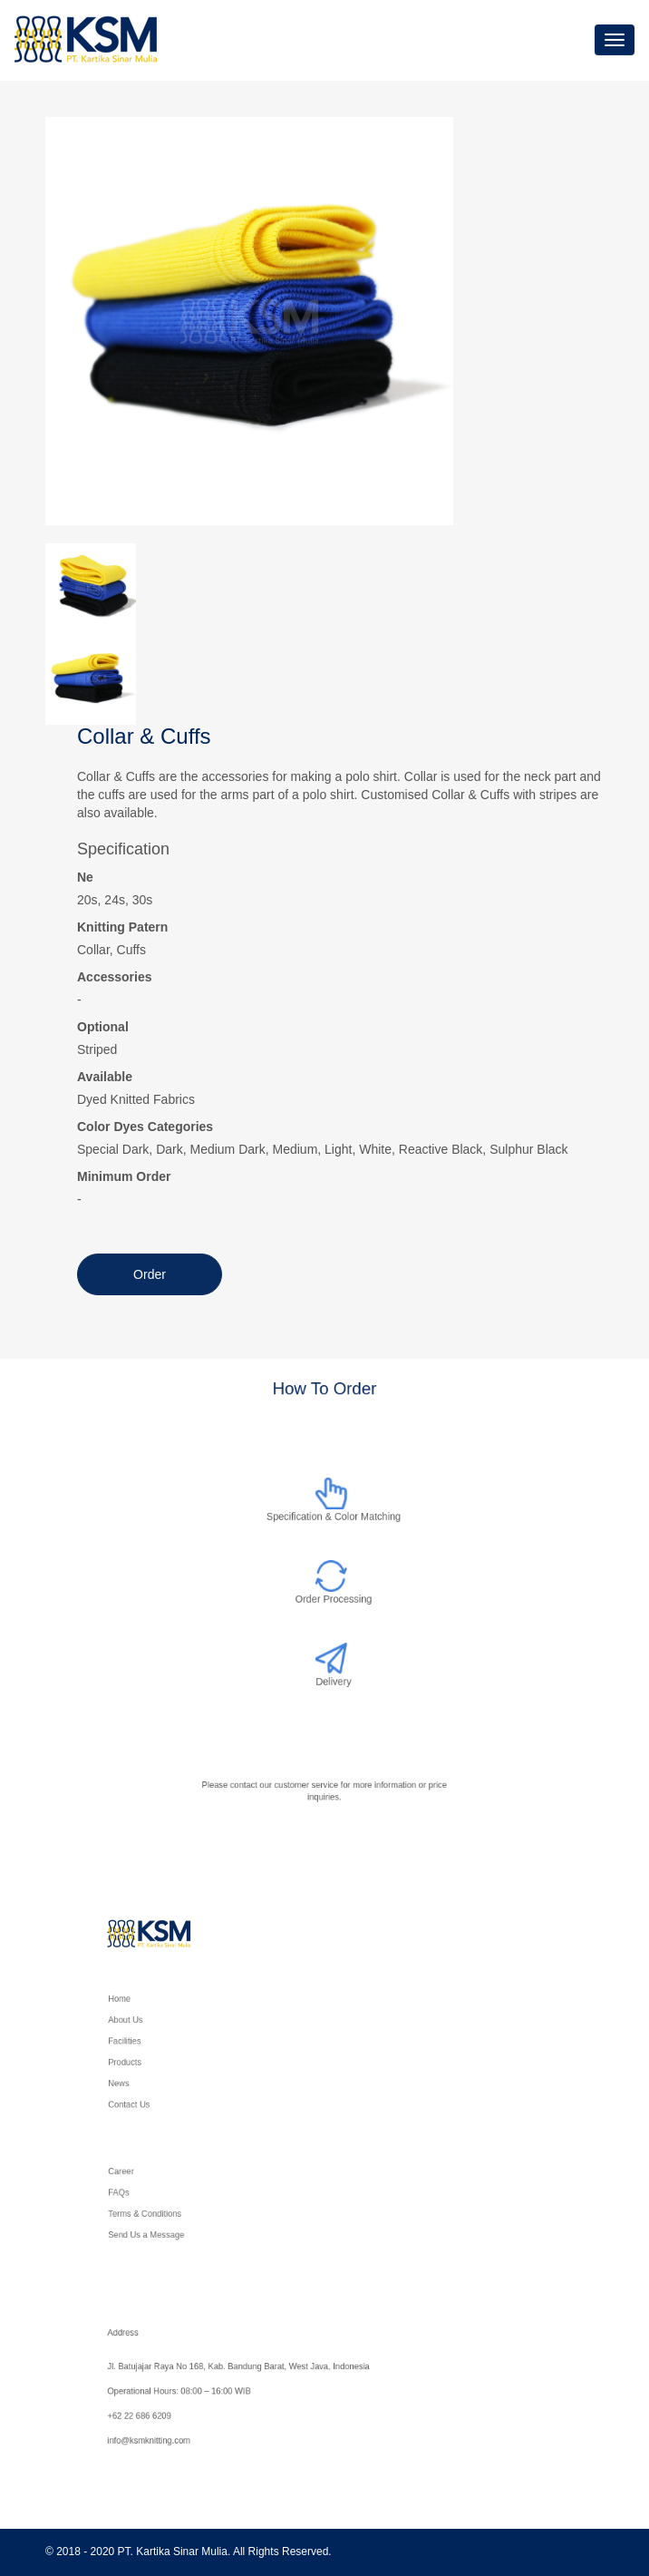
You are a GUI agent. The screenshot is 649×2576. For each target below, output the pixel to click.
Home (157, 2009)
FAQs (156, 2195)
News (156, 2077)
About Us (162, 2026)
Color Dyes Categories (145, 1126)
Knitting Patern (122, 927)
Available (104, 1076)
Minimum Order (123, 1176)
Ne (85, 877)
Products (161, 2060)
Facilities (161, 2043)
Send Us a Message (179, 2229)
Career (158, 2177)
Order (149, 1274)
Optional (103, 1027)
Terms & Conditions (178, 2212)
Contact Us (165, 2096)
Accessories (114, 977)
